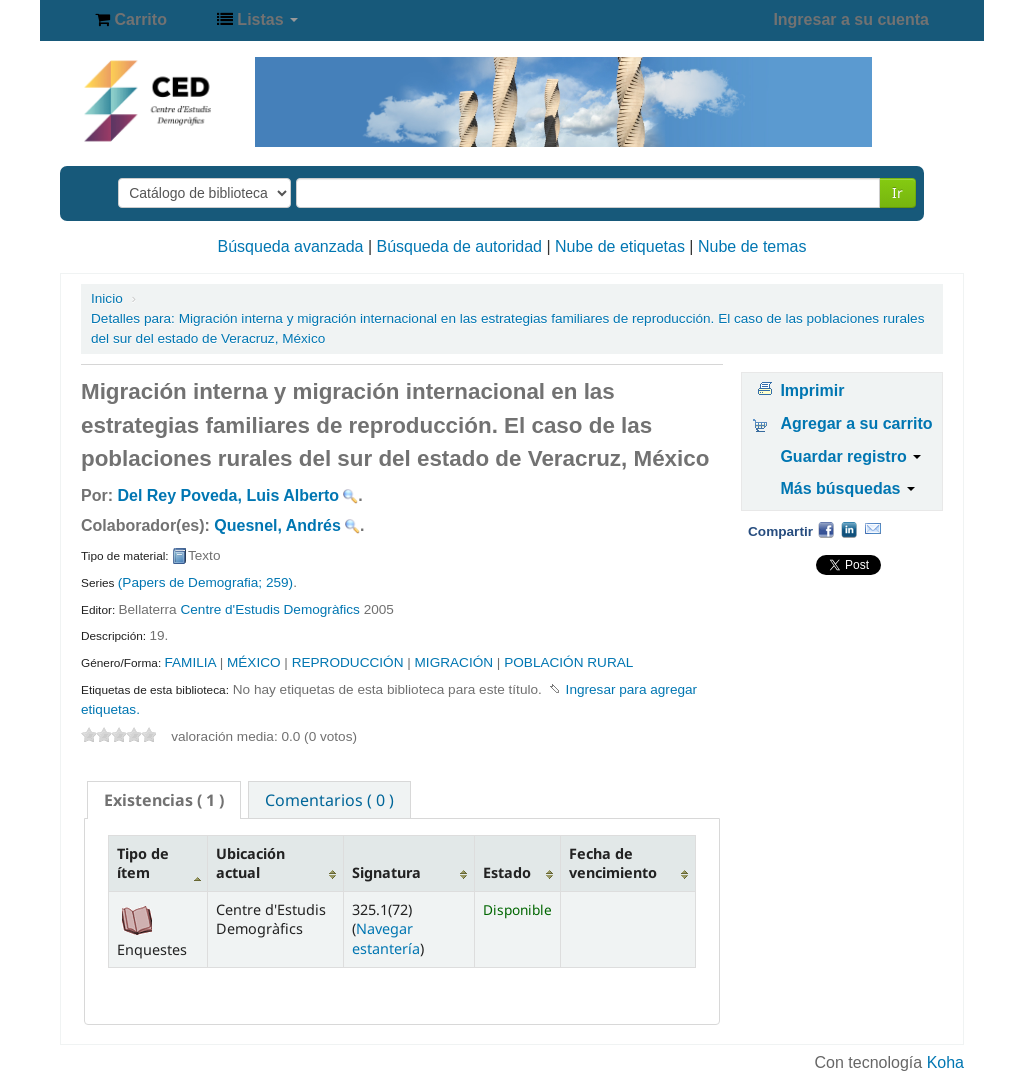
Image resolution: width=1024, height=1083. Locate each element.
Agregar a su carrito (856, 423)
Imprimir (812, 390)
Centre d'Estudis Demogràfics (269, 609)
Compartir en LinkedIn (849, 529)
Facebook (826, 529)
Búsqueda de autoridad (459, 246)
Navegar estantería (386, 938)
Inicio (107, 298)
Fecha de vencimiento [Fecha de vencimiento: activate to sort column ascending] (613, 863)
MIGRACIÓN (454, 662)
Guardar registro (850, 456)
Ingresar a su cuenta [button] (851, 19)
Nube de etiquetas (620, 246)
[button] (131, 20)
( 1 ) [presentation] (164, 800)
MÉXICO (254, 662)
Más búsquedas (847, 488)
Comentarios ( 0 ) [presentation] (329, 800)
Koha (945, 1062)
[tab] (164, 800)
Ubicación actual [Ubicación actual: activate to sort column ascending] (250, 863)
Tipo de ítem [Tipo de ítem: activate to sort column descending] (143, 863)
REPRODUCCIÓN (348, 662)
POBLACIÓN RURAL (568, 662)
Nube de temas (752, 246)
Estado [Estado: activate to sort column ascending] (507, 872)
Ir (897, 192)
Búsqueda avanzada (291, 246)
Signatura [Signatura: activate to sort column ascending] (386, 872)
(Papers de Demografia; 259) (205, 582)
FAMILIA (189, 662)
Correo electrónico (873, 529)
